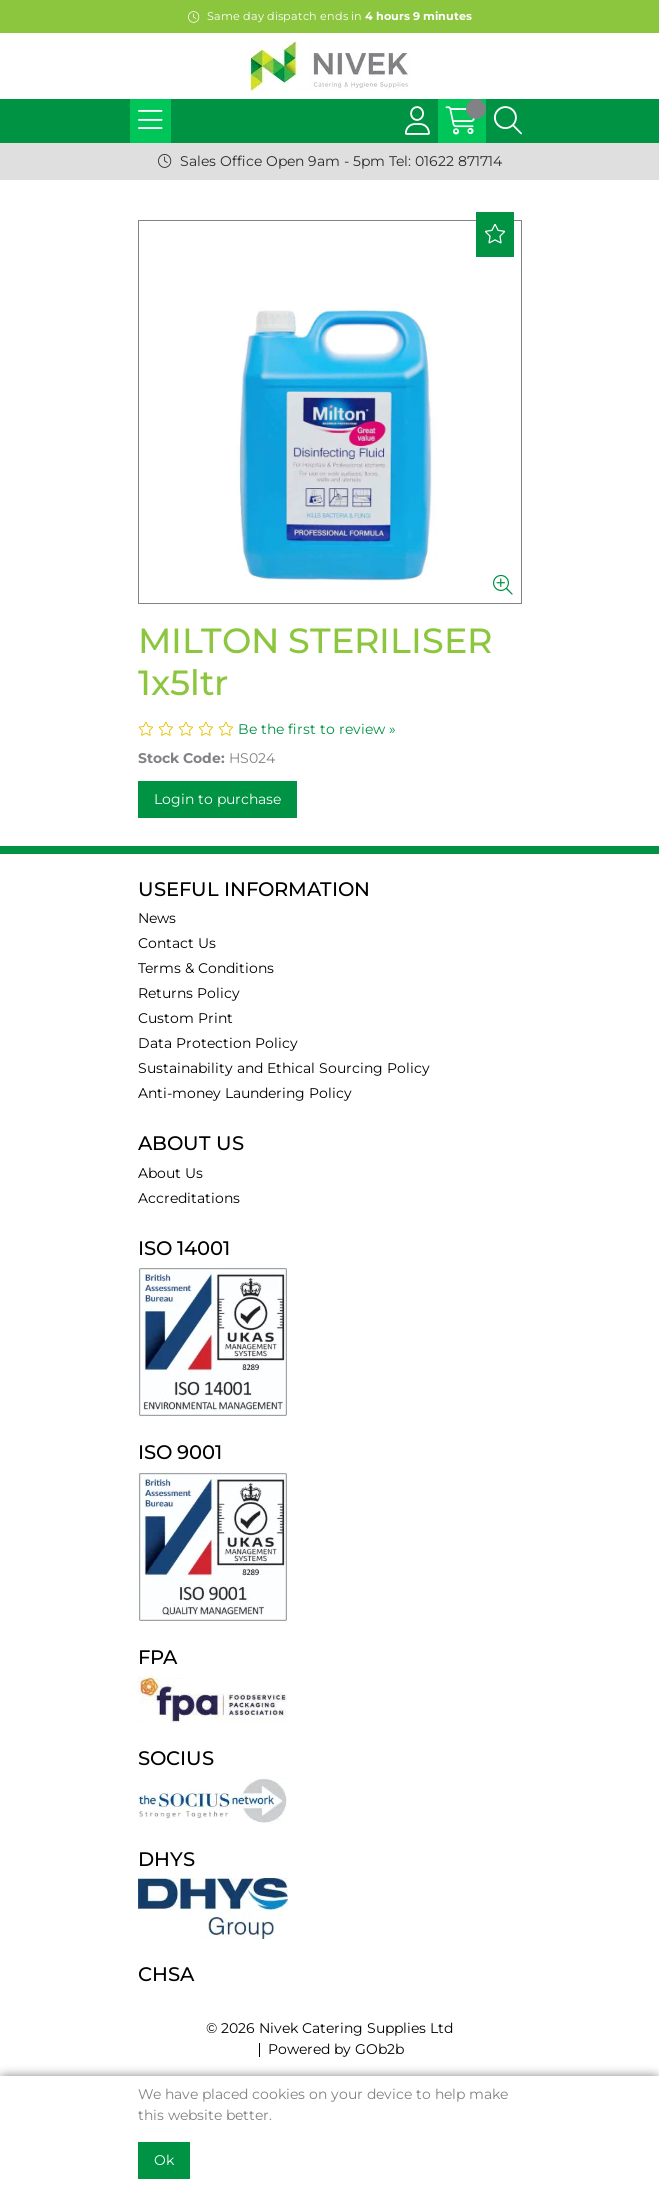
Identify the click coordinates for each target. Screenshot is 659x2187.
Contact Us (177, 943)
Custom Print (185, 1018)
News (157, 918)
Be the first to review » (317, 729)
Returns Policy (189, 993)
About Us (170, 1173)
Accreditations (189, 1198)
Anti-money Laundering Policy (245, 1093)
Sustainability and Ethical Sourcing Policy (284, 1068)
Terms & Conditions (206, 968)
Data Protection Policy (218, 1043)
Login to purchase (217, 799)
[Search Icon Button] (508, 121)
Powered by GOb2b (336, 2049)
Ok (164, 2160)
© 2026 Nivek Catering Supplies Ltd (329, 2028)
